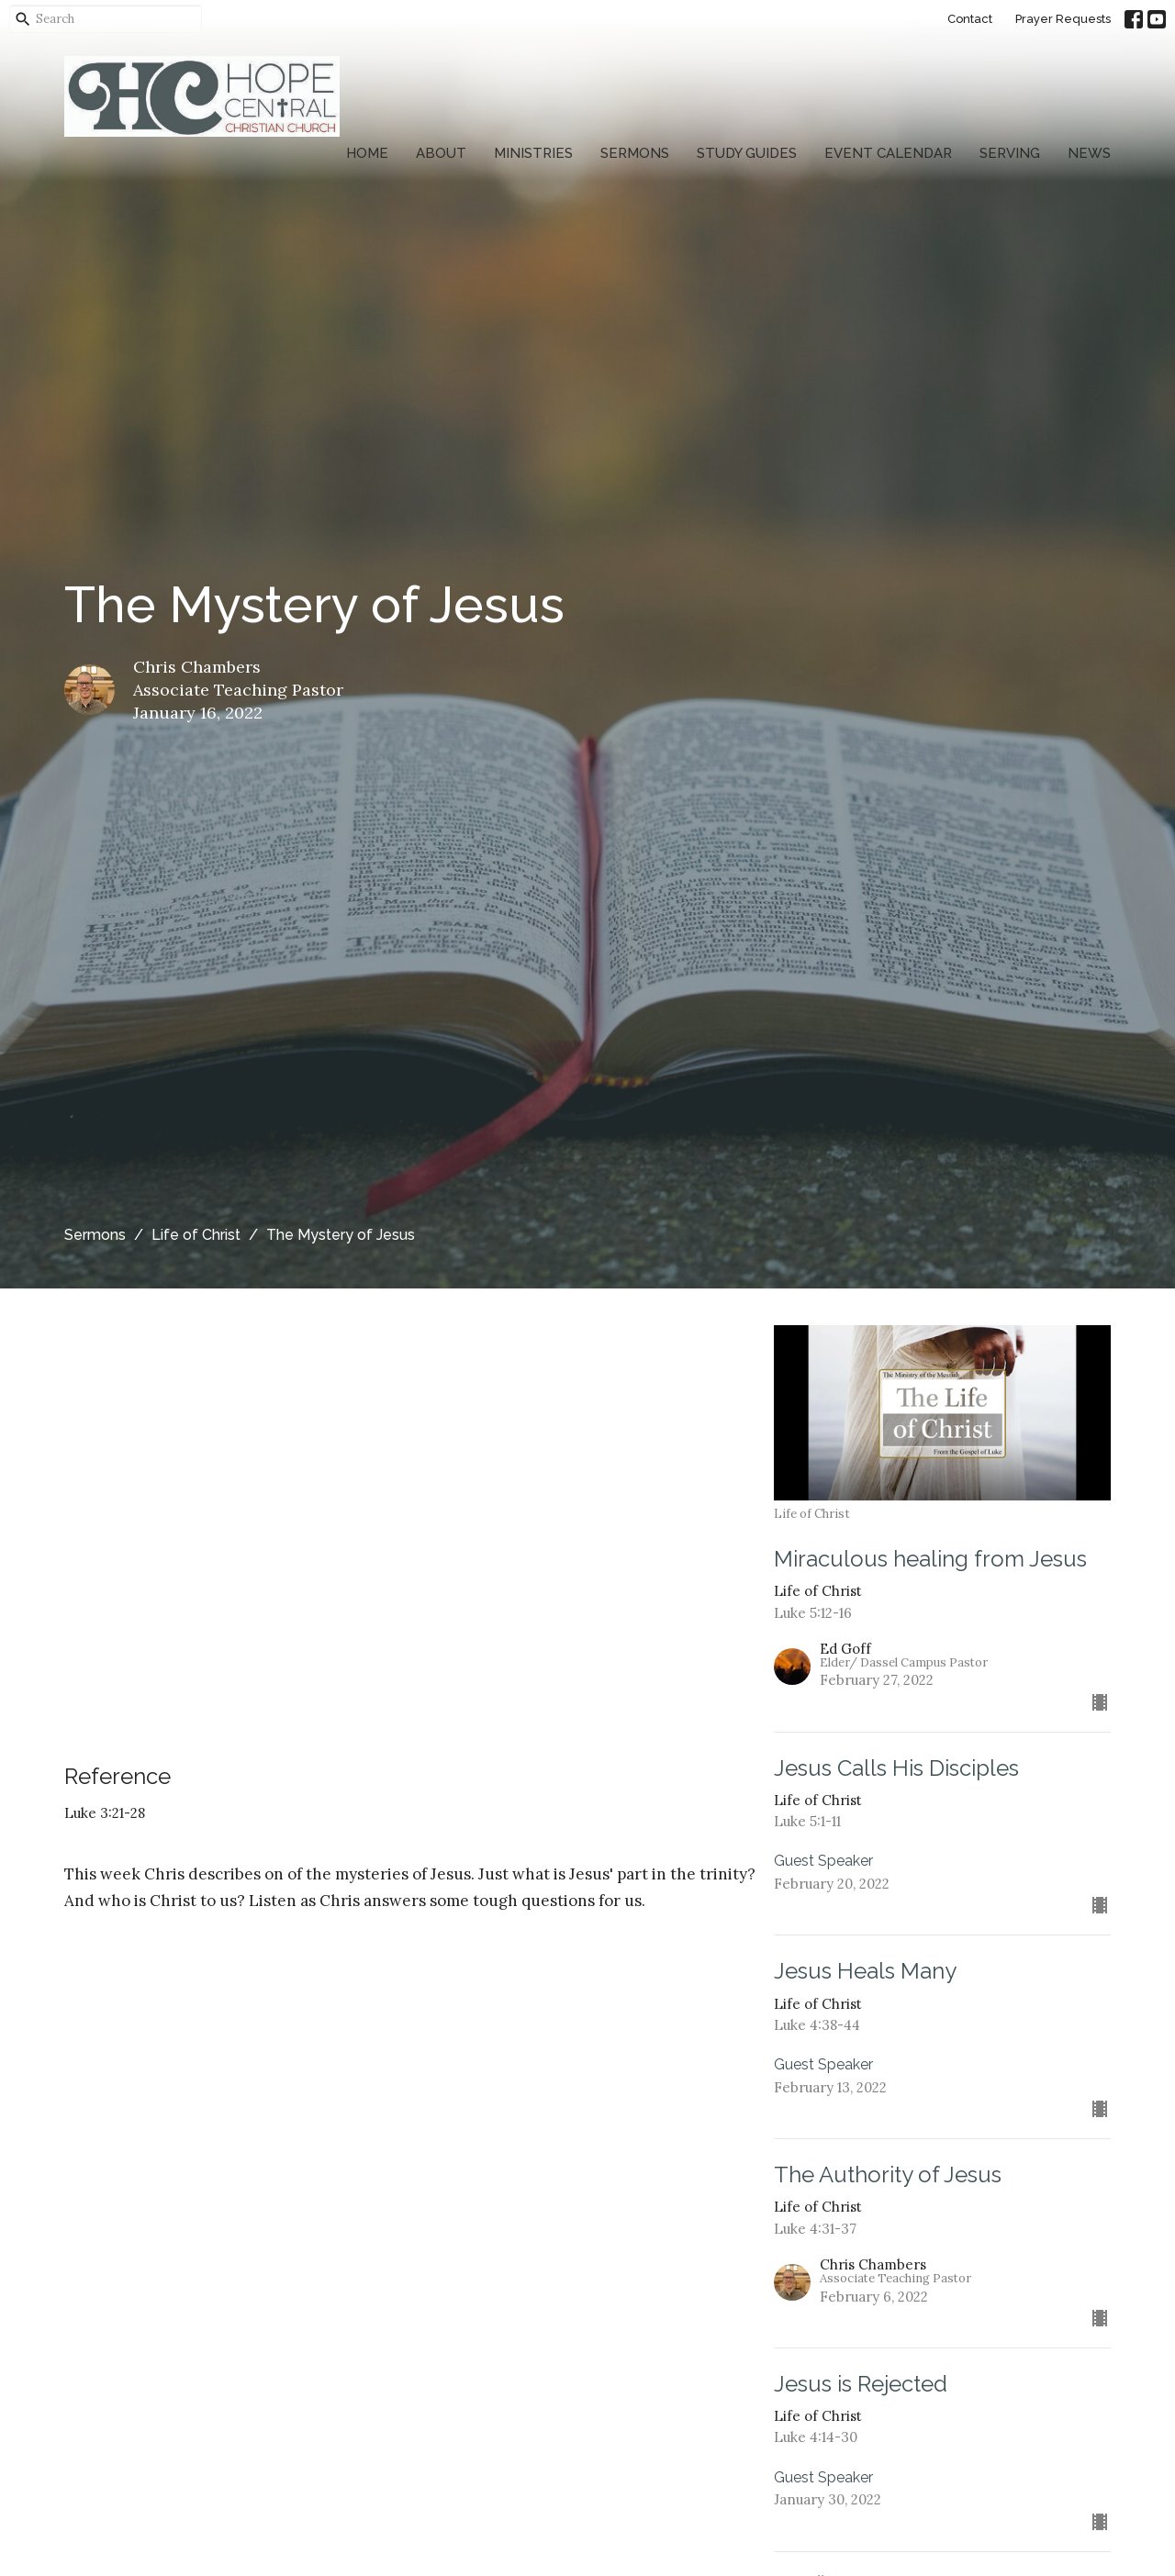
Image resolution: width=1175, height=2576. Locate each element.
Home (367, 153)
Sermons (634, 153)
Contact (969, 19)
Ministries (533, 153)
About (441, 153)
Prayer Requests (1063, 19)
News (1089, 153)
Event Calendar (888, 153)
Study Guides (747, 153)
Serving (1009, 153)
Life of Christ (196, 1234)
